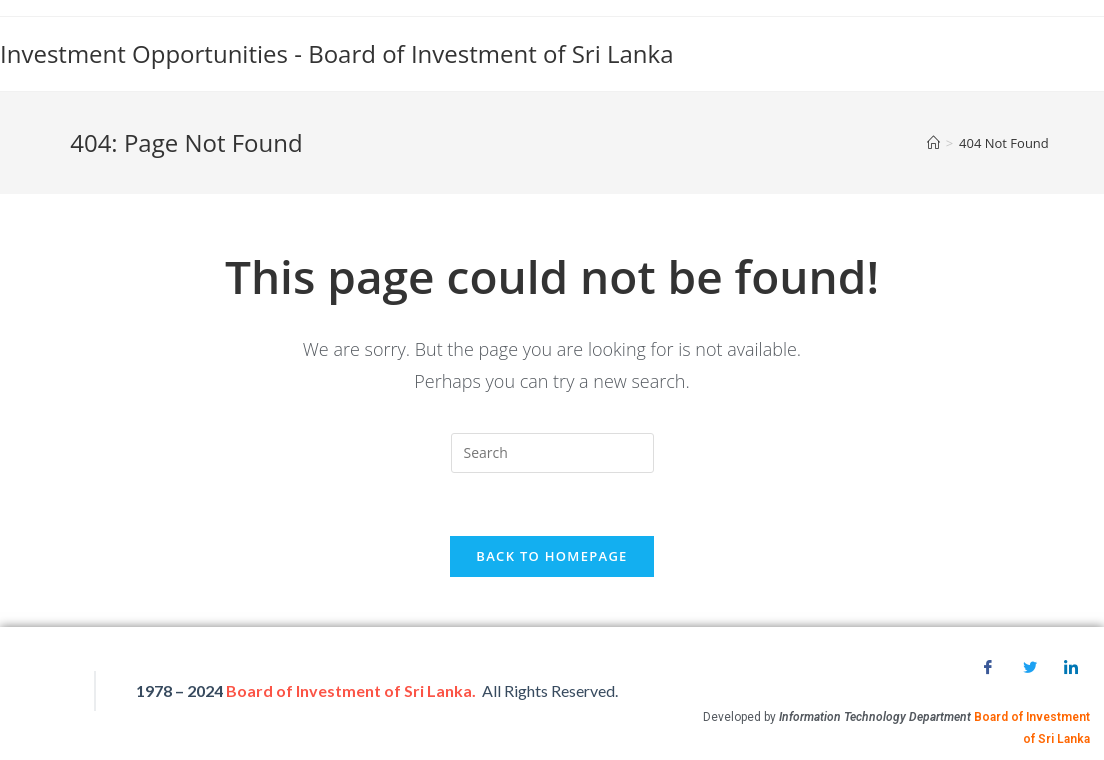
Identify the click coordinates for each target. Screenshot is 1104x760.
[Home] (933, 143)
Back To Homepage (551, 556)
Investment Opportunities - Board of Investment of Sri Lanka (337, 53)
